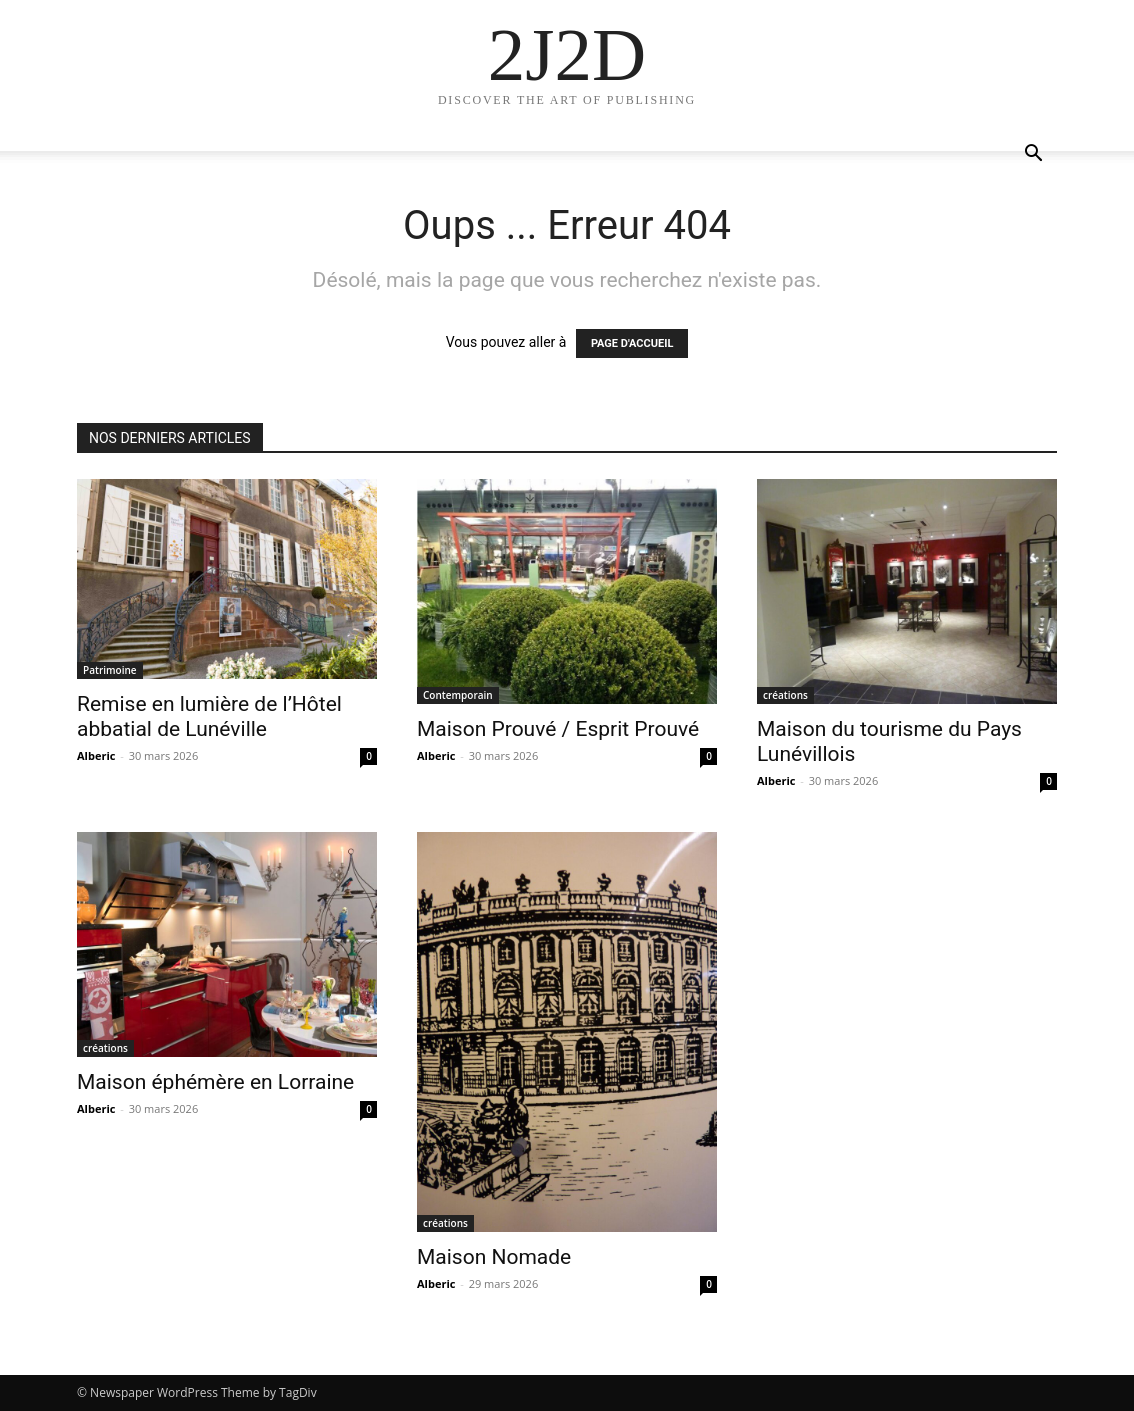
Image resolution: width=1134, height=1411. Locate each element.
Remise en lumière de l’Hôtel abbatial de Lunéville (209, 716)
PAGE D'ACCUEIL (632, 343)
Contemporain (458, 695)
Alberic (96, 755)
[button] (1033, 155)
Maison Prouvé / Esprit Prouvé (558, 729)
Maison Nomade (494, 1257)
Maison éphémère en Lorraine (215, 1082)
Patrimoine (110, 670)
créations (785, 695)
